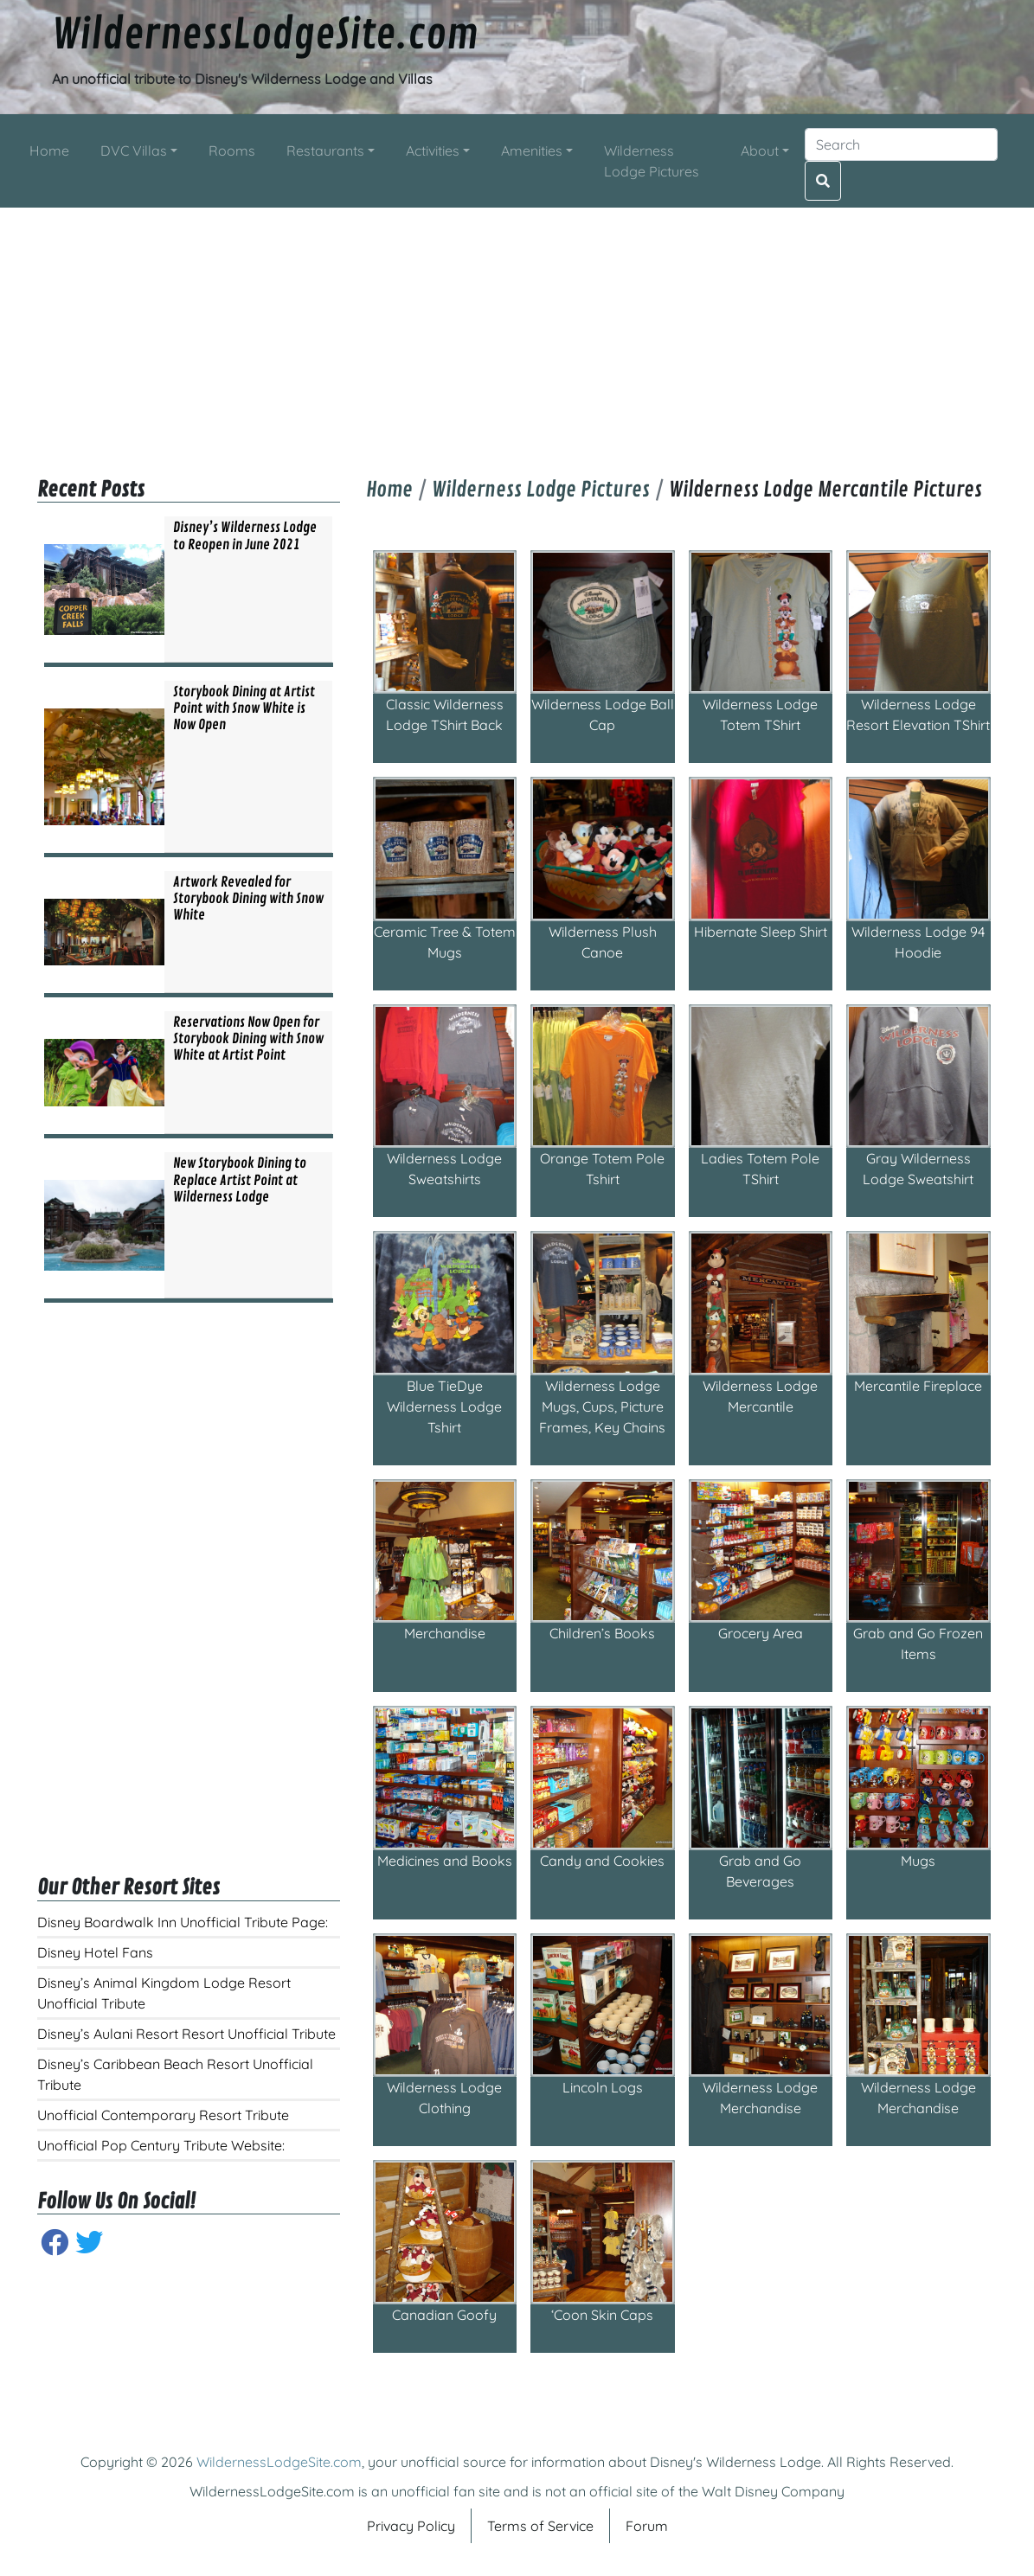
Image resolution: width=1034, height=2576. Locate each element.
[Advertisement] (517, 329)
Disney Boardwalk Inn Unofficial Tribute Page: (182, 1922)
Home (389, 490)
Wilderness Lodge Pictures (541, 490)
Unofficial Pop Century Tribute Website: (161, 2145)
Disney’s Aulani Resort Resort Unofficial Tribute (186, 2033)
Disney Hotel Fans (95, 1952)
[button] (138, 150)
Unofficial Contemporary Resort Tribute (163, 2115)
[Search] (901, 144)
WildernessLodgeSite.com (265, 35)
